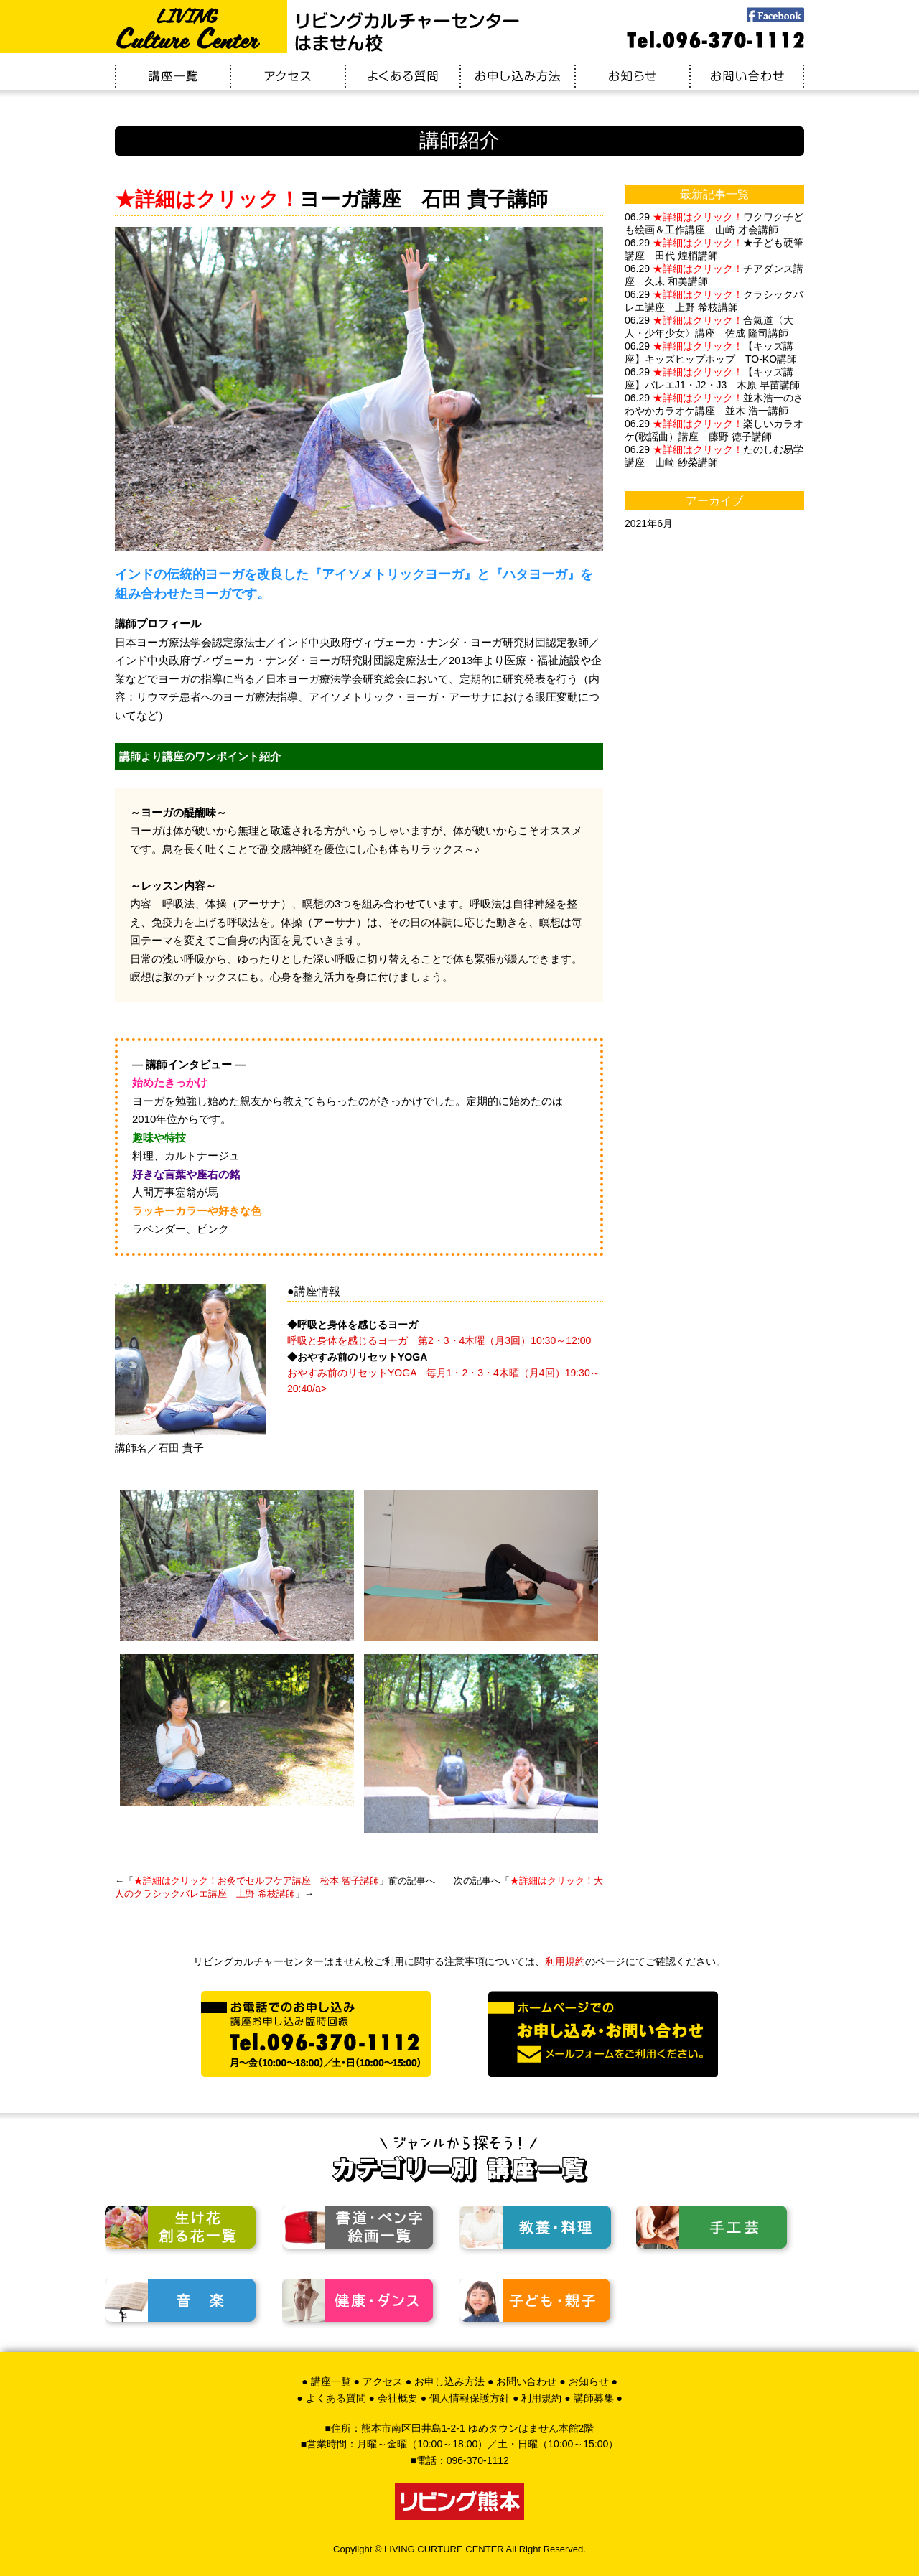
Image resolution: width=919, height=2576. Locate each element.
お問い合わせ (526, 2381)
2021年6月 (649, 523)
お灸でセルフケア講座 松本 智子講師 (256, 1880)
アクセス (383, 2381)
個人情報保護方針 (469, 2398)
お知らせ (589, 2381)
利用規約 (565, 1961)
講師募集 (594, 2398)
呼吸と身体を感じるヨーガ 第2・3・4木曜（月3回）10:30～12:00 (439, 1340)
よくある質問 (336, 2398)
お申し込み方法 (449, 2381)
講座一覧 (331, 2381)
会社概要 (398, 2398)
